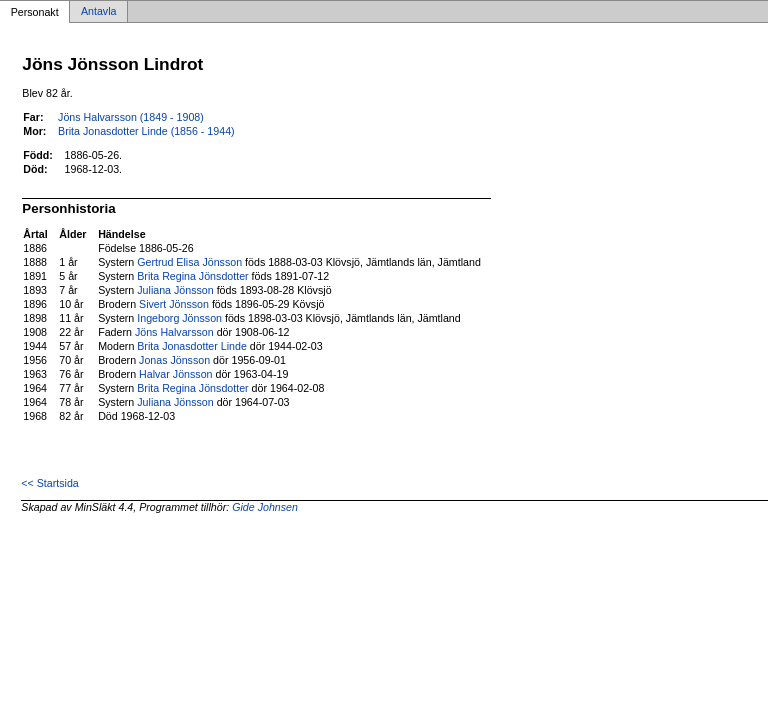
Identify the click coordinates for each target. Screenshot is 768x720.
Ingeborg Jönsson (179, 318)
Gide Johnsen (265, 507)
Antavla (99, 12)
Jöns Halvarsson (174, 332)
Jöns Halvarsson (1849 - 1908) (131, 117)
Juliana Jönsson (175, 290)
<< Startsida (49, 483)
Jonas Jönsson (174, 360)
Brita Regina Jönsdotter (192, 276)
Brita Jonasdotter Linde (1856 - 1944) (146, 131)
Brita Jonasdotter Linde (192, 346)
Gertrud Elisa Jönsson (189, 262)
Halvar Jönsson (175, 374)
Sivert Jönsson (174, 304)
